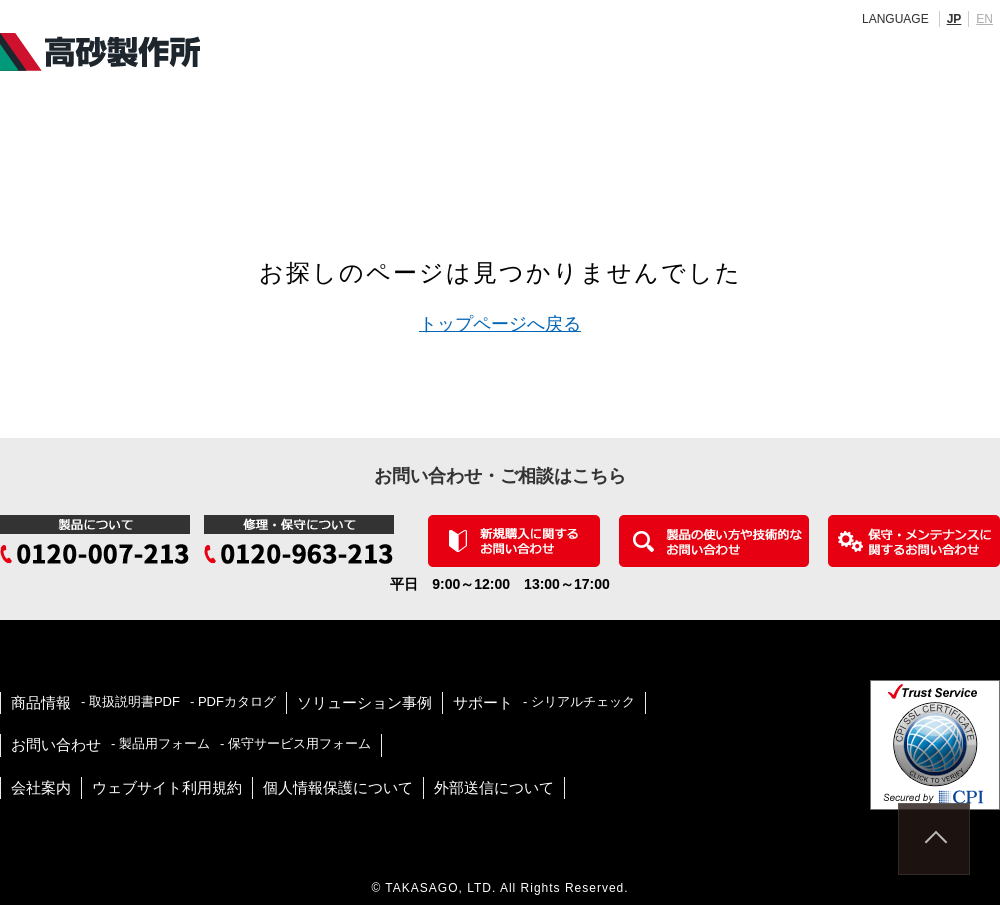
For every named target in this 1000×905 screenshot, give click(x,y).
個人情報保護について (338, 787)
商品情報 (41, 702)
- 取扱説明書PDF (130, 701)
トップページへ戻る (500, 324)
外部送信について (494, 787)
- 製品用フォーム (160, 743)
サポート (483, 702)
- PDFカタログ (233, 701)
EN (984, 19)
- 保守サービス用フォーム (295, 743)
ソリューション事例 (364, 702)
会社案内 (41, 787)
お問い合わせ (56, 744)
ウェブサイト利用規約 (167, 787)
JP (954, 19)
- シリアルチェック (579, 701)
